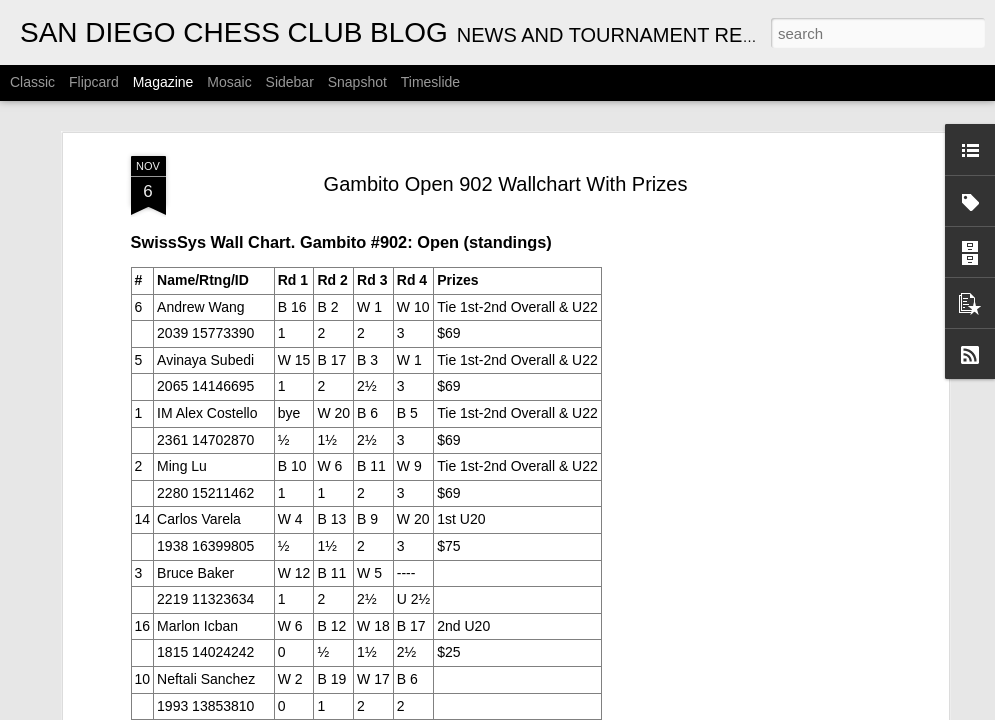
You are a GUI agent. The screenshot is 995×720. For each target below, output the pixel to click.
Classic (32, 82)
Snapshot (357, 82)
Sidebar (290, 82)
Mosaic (229, 82)
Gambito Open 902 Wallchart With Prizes (506, 175)
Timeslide (430, 82)
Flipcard (94, 82)
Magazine (163, 82)
